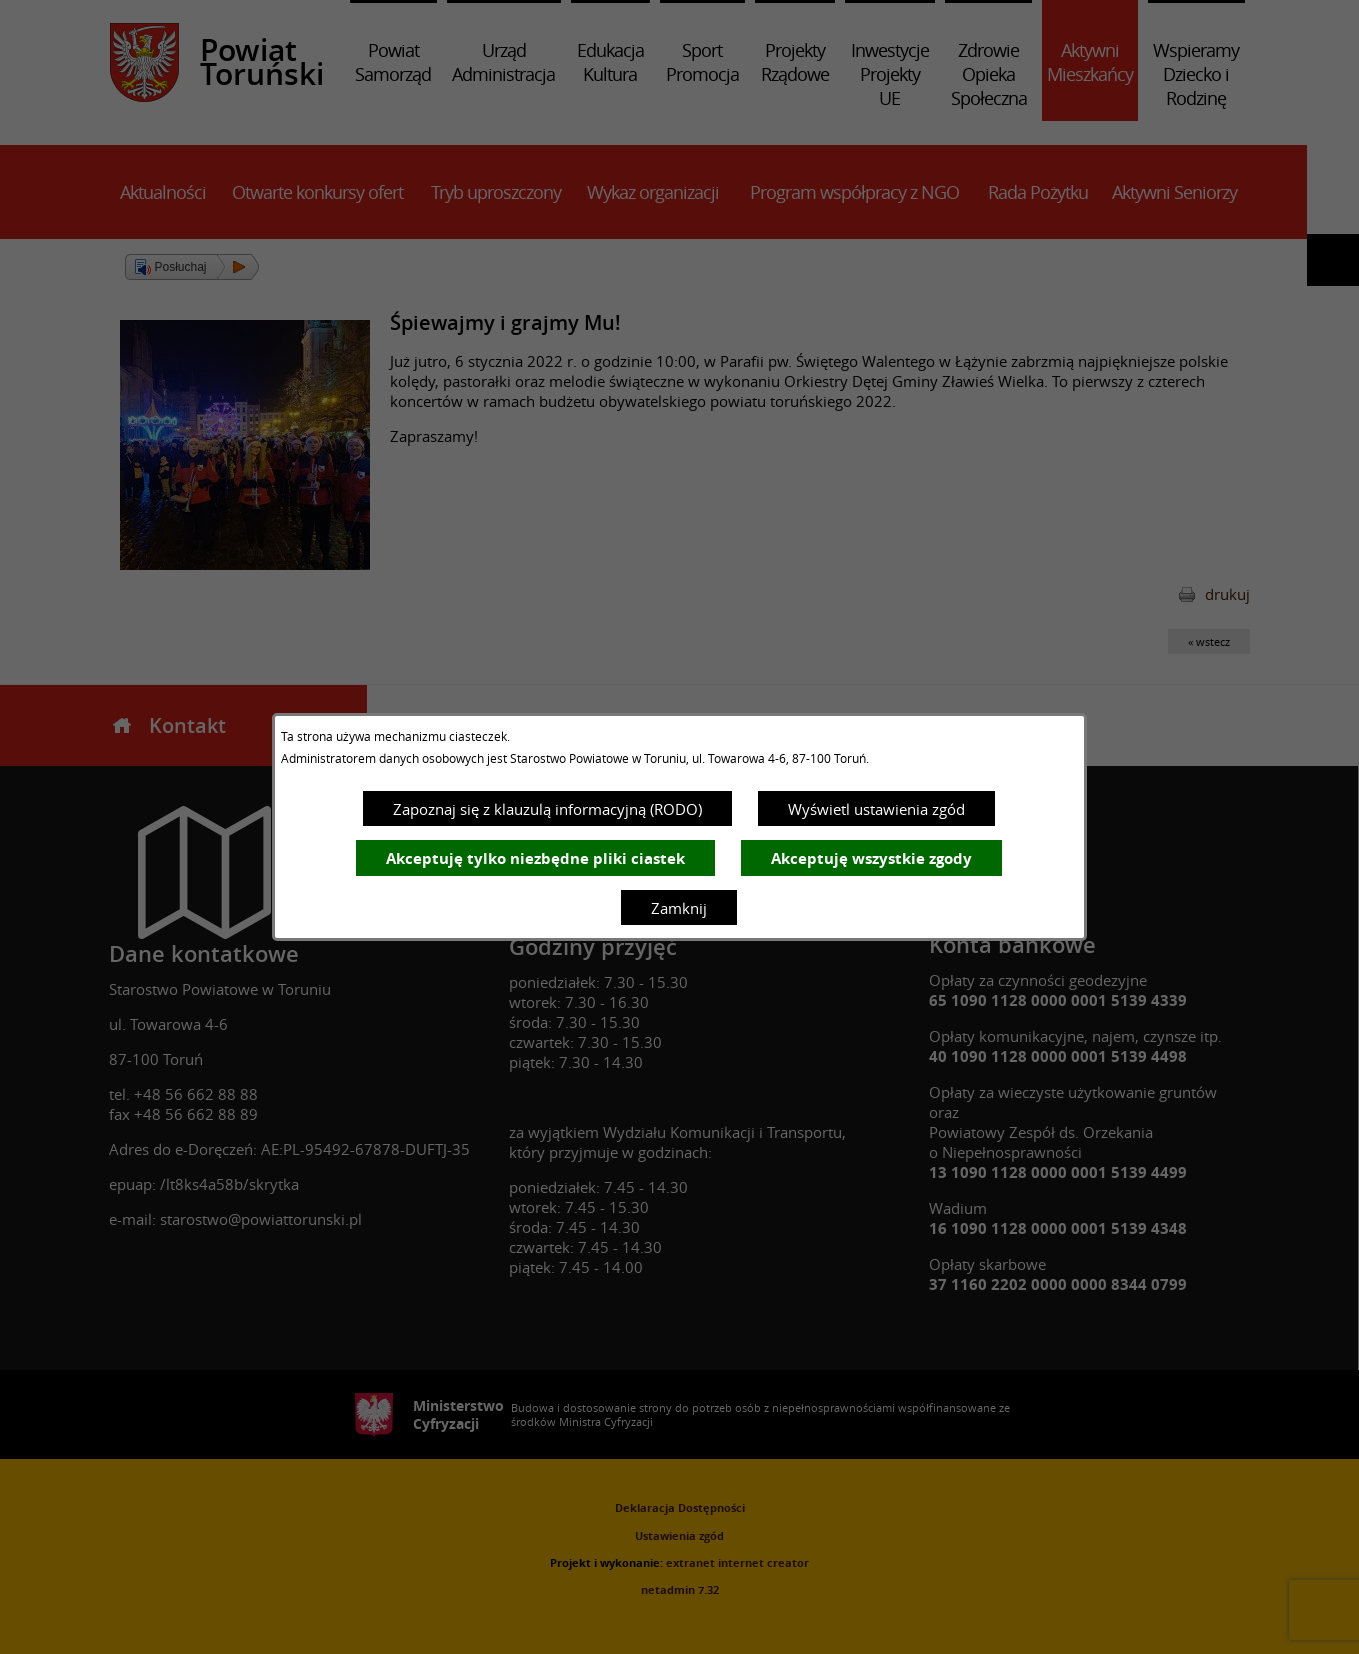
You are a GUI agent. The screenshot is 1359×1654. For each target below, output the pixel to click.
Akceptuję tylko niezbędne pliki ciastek (535, 858)
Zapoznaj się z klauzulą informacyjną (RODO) (547, 809)
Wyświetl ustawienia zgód (876, 809)
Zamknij (679, 908)
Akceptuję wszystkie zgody (871, 858)
